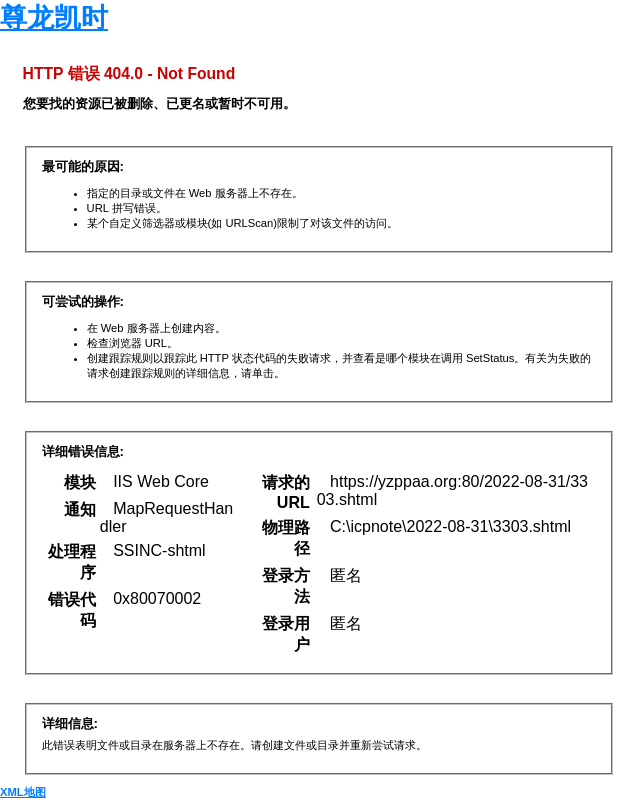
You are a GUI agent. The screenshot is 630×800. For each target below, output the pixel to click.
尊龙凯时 (54, 18)
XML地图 (23, 792)
